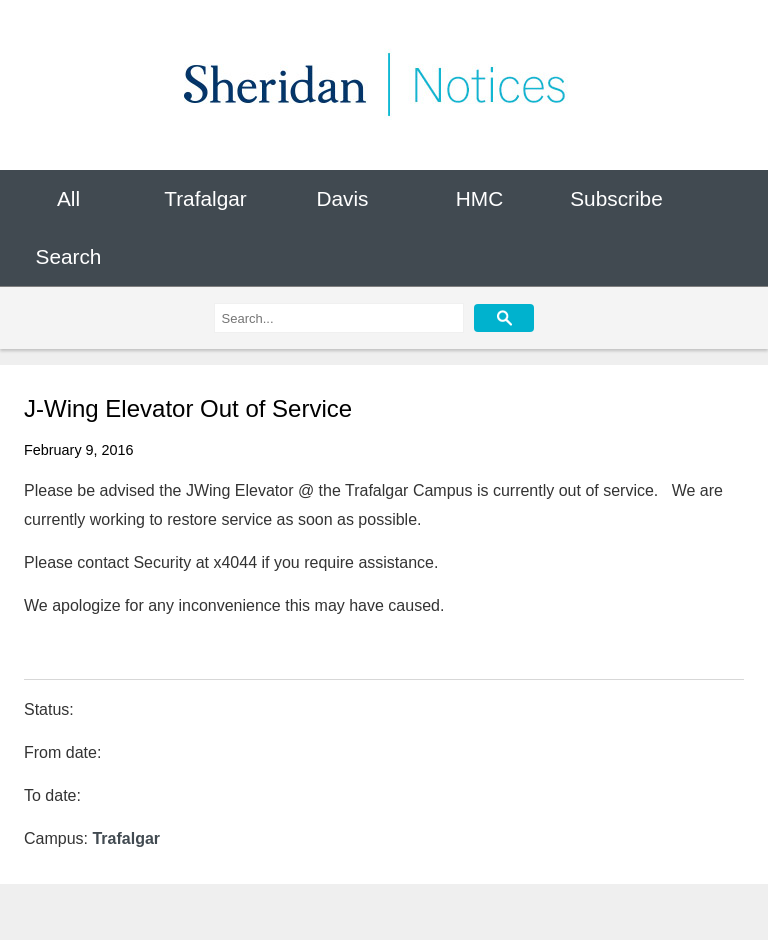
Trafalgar (205, 198)
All (68, 198)
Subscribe (616, 198)
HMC (479, 198)
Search (69, 257)
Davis (342, 198)
